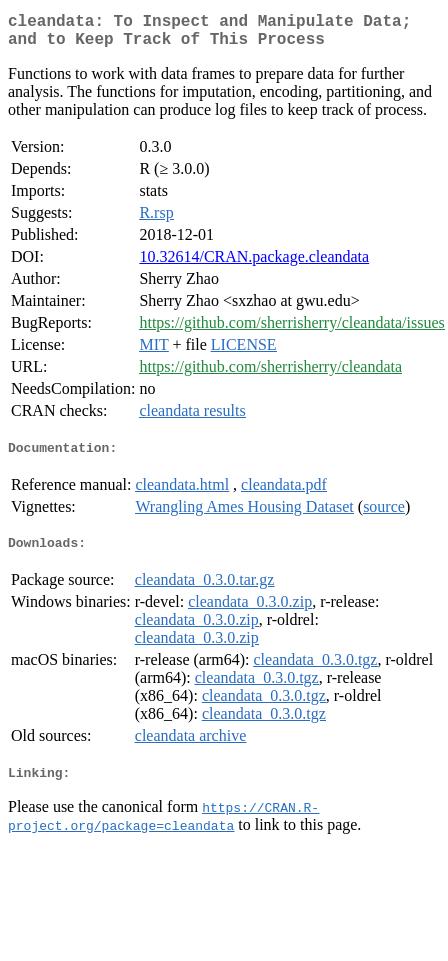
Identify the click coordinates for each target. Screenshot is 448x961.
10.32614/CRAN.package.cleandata (254, 264)
